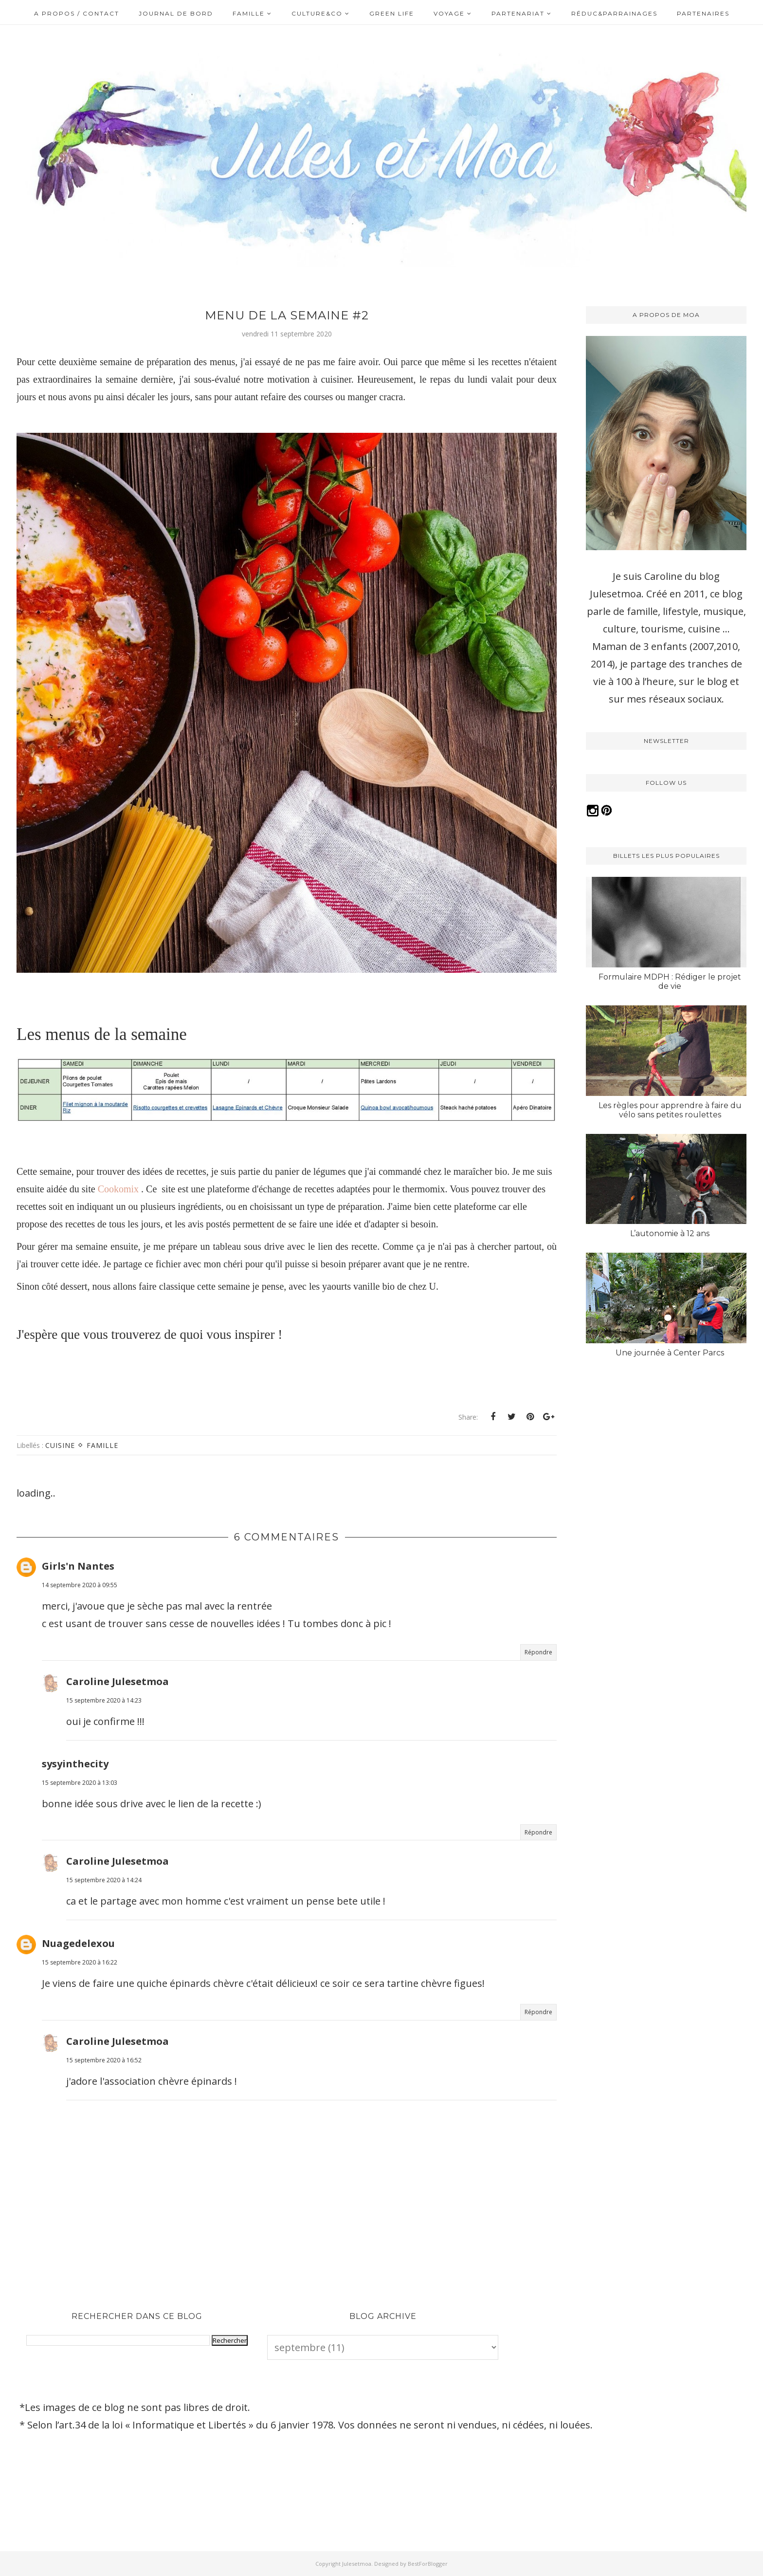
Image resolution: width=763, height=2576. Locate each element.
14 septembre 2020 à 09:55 (79, 1585)
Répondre (538, 1652)
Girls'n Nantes (78, 1566)
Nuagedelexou (78, 1943)
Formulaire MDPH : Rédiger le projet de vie (670, 981)
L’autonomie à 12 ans (669, 1233)
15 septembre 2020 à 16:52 (104, 2060)
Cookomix (119, 1189)
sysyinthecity (75, 1763)
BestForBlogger (428, 2563)
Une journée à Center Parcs (670, 1352)
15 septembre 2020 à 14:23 (104, 1700)
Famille (102, 1445)
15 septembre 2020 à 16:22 (79, 1962)
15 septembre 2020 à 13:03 (79, 1783)
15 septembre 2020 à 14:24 (104, 1880)
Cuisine (60, 1445)
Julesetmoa (356, 2563)
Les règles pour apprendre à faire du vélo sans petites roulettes (670, 1110)
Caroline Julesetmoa (117, 1681)
